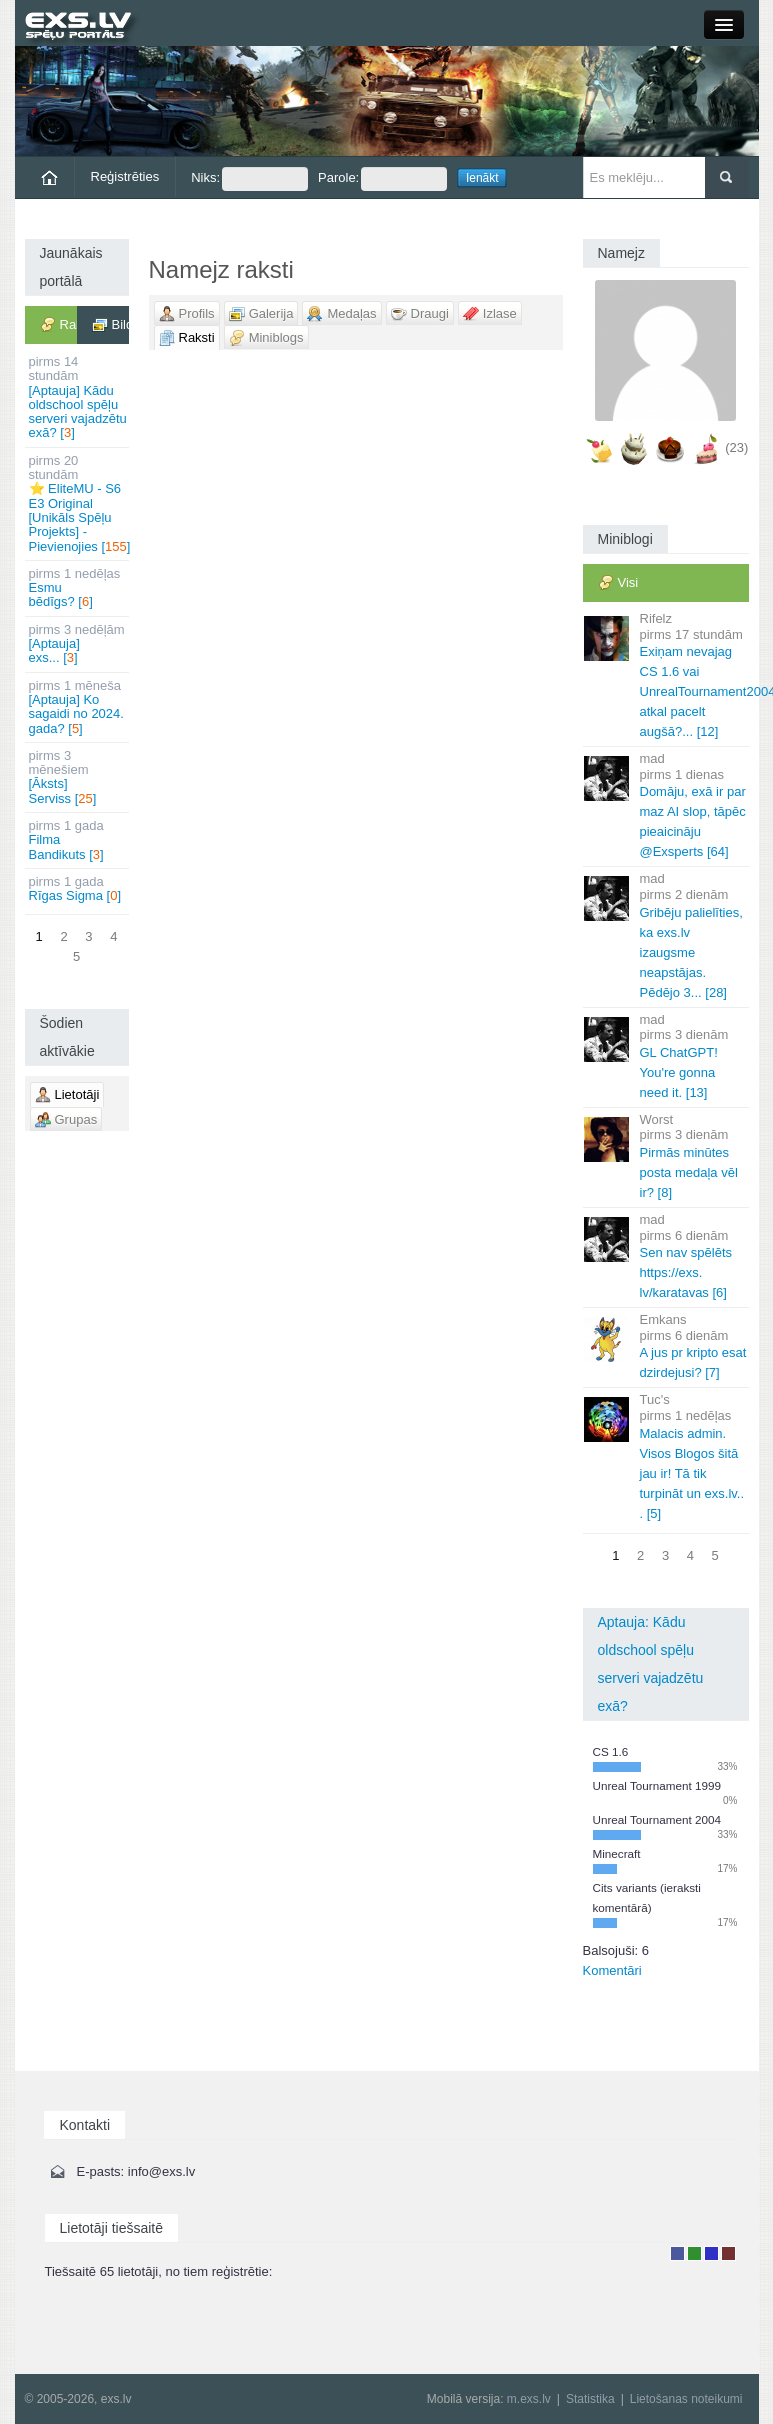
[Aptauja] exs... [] (78, 644)
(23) (736, 448)
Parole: (382, 179)
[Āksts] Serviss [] (78, 777)
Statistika (590, 2399)
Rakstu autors (694, 2253)
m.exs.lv (529, 2399)
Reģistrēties (125, 176)
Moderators (711, 2253)
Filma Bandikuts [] (78, 840)
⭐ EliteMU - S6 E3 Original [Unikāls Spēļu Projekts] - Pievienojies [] (79, 503)
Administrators (728, 2253)
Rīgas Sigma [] (78, 888)
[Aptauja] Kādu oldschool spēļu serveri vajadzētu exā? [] (78, 397)
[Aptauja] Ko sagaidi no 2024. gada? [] (78, 707)
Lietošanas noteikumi (686, 2399)
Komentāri (612, 1970)
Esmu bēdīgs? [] (78, 588)
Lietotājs (677, 2253)
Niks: (249, 179)
